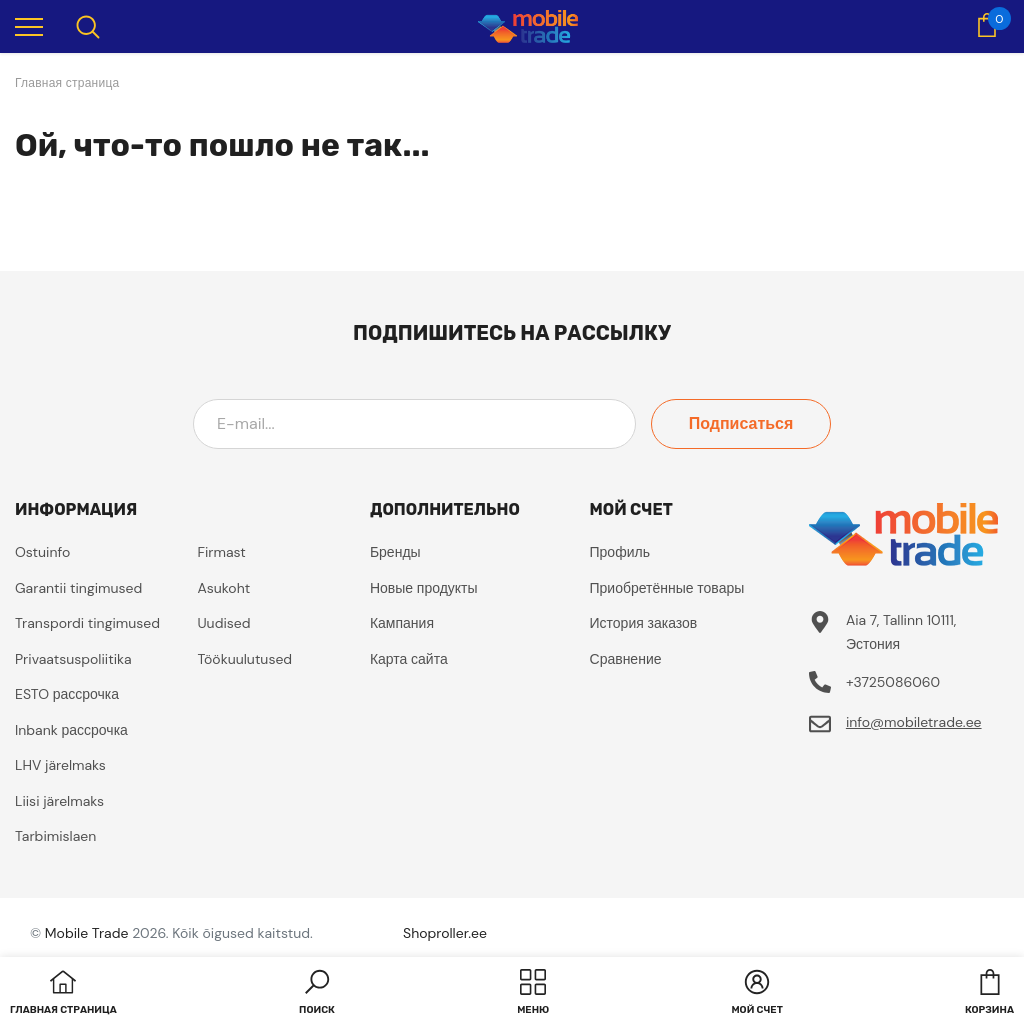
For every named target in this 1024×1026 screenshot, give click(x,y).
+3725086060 (893, 682)
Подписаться (741, 423)
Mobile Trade (87, 933)
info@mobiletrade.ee (914, 722)
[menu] (29, 26)
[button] (317, 994)
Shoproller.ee (445, 933)
